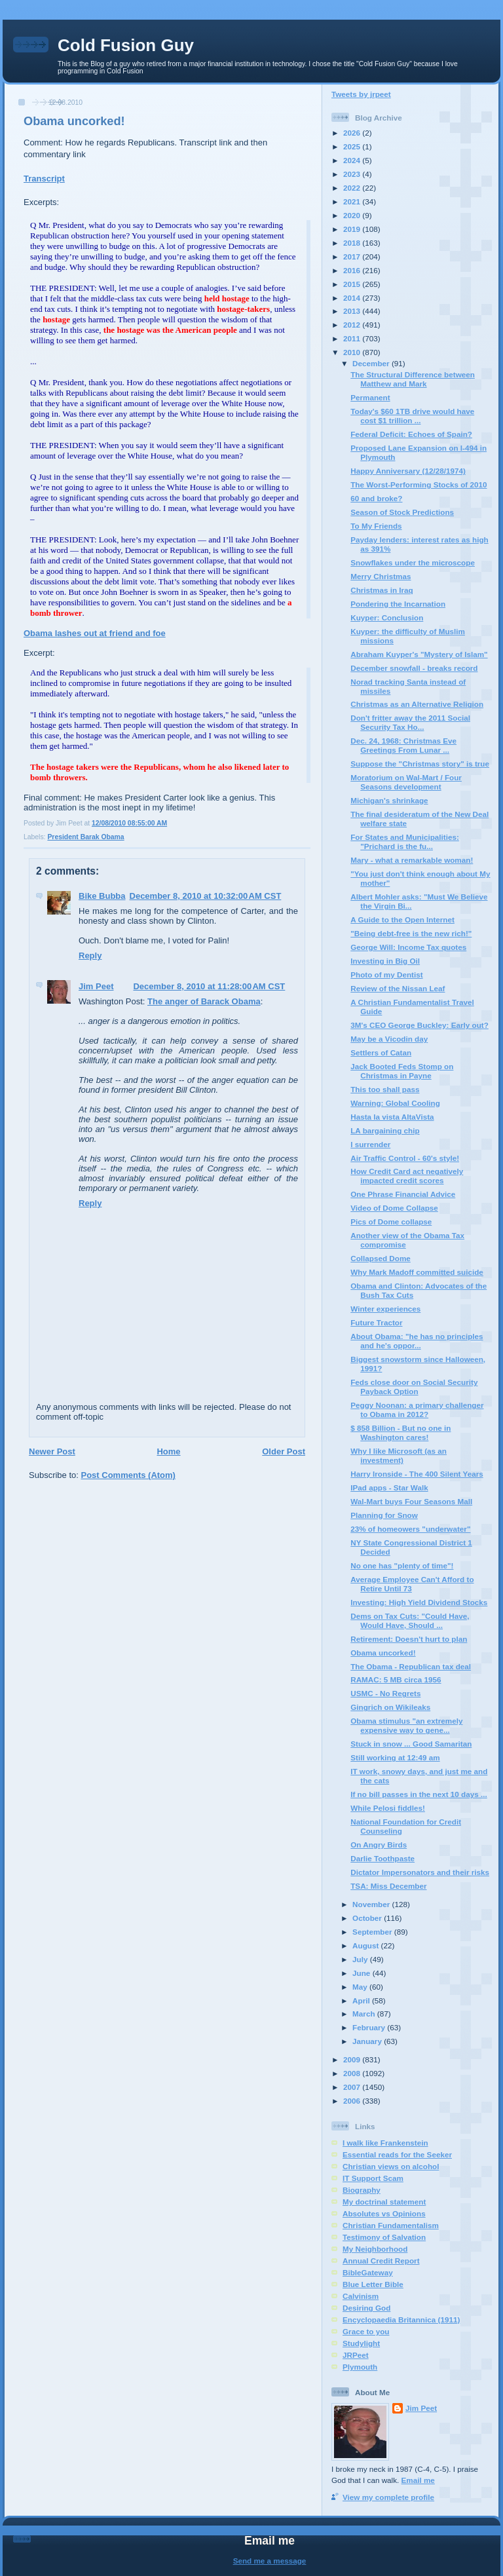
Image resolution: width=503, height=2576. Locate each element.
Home (168, 1451)
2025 (352, 146)
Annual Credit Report (381, 2260)
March (364, 2013)
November (372, 1904)
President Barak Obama (85, 837)
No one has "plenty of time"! (401, 1565)
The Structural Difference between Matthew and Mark (412, 379)
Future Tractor (376, 1322)
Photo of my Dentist (386, 974)
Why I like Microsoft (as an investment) (398, 1455)
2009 (352, 2059)
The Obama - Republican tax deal (410, 1666)
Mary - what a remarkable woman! (411, 860)
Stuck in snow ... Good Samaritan (411, 1743)
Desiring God (366, 2307)
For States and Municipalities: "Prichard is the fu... (404, 841)
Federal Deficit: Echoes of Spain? (411, 434)
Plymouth (360, 2366)
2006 (352, 2100)
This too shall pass (384, 1089)
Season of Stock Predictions (402, 512)
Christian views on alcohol (391, 2166)
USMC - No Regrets (385, 1693)
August (366, 1945)
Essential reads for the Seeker (397, 2154)
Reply (90, 955)
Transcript (44, 178)
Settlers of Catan (380, 1052)
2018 (352, 242)
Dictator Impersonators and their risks (419, 1872)
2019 (352, 229)
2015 (352, 284)
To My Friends (375, 525)
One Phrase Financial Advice (402, 1194)
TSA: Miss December (388, 1886)
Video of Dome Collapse (394, 1207)
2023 (352, 174)
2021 (352, 201)
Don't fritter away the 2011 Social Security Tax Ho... (410, 722)
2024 (352, 160)
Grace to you (366, 2331)
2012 (352, 324)
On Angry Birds (378, 1844)
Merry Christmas (380, 576)
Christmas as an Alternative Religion (416, 704)
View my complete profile (388, 2497)
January (368, 2041)
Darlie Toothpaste (382, 1858)
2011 (352, 338)
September (373, 1931)
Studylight (361, 2343)
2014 (352, 298)
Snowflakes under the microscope (412, 562)
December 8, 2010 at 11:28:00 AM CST (209, 986)
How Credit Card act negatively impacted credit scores (406, 1175)
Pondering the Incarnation (397, 603)
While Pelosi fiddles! (387, 1808)
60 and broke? (376, 498)
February (369, 2027)
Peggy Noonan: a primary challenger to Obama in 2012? (416, 1409)
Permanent (370, 397)
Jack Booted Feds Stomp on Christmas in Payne (401, 1071)
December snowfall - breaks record (413, 668)
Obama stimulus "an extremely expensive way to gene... (406, 1725)
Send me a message (270, 2560)
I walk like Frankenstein (385, 2142)
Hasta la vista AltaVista (392, 1116)
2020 (352, 215)
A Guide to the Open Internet (402, 919)
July (361, 1959)
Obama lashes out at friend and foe (95, 633)
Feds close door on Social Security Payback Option (413, 1386)
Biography (362, 2190)
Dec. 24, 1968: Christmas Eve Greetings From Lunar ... (403, 745)
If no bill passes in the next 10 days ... (418, 1794)
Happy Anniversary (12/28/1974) (408, 470)
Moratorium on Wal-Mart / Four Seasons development (406, 782)
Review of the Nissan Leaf (397, 988)
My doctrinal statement (384, 2201)
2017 (352, 256)
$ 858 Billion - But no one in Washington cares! (400, 1432)
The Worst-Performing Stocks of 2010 (418, 484)
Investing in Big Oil (385, 961)
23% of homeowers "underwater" (410, 1529)
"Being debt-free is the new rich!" (411, 933)
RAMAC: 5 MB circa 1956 (395, 1679)
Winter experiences (385, 1308)
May (360, 1986)
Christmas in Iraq (381, 590)
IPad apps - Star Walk (389, 1487)
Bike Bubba (102, 896)
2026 (352, 132)
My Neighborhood (375, 2249)
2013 (352, 311)
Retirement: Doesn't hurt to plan (408, 1639)
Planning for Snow (384, 1515)
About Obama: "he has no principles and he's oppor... (416, 1341)
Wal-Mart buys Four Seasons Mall (411, 1501)
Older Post (283, 1451)
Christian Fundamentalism (391, 2225)
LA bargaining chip (384, 1130)
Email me (418, 2480)
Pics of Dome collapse (391, 1221)
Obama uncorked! (74, 121)
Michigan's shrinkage (389, 800)
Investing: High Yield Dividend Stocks (418, 1602)
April (362, 2000)
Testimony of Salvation (384, 2237)
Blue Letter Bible (373, 2284)
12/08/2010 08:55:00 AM (129, 823)
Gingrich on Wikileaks (390, 1707)
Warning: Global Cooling (395, 1103)
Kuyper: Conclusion (386, 617)
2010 (352, 352)
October (368, 1918)
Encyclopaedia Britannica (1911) (401, 2319)
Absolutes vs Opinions (384, 2213)
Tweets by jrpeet (361, 94)
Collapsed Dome (380, 1258)
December (372, 363)
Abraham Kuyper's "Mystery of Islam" (418, 654)
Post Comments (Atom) (128, 1475)
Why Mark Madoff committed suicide (416, 1272)
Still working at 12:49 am (394, 1757)
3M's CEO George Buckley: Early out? (419, 1025)
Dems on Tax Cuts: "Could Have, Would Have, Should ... (409, 1620)
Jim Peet (96, 986)
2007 (352, 2087)
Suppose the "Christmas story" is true (419, 763)
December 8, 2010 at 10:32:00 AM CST (206, 896)
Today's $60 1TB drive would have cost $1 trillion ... (412, 416)
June (362, 1973)
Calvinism (361, 2296)
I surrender (370, 1144)
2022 (352, 187)
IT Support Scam (373, 2178)
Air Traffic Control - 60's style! (404, 1158)
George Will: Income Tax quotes (408, 947)
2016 (352, 270)
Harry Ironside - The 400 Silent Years (416, 1473)
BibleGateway (368, 2272)
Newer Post (52, 1451)
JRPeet (356, 2355)
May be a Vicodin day (389, 1038)
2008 (352, 2073)
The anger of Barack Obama (204, 1001)
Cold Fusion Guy (126, 45)
